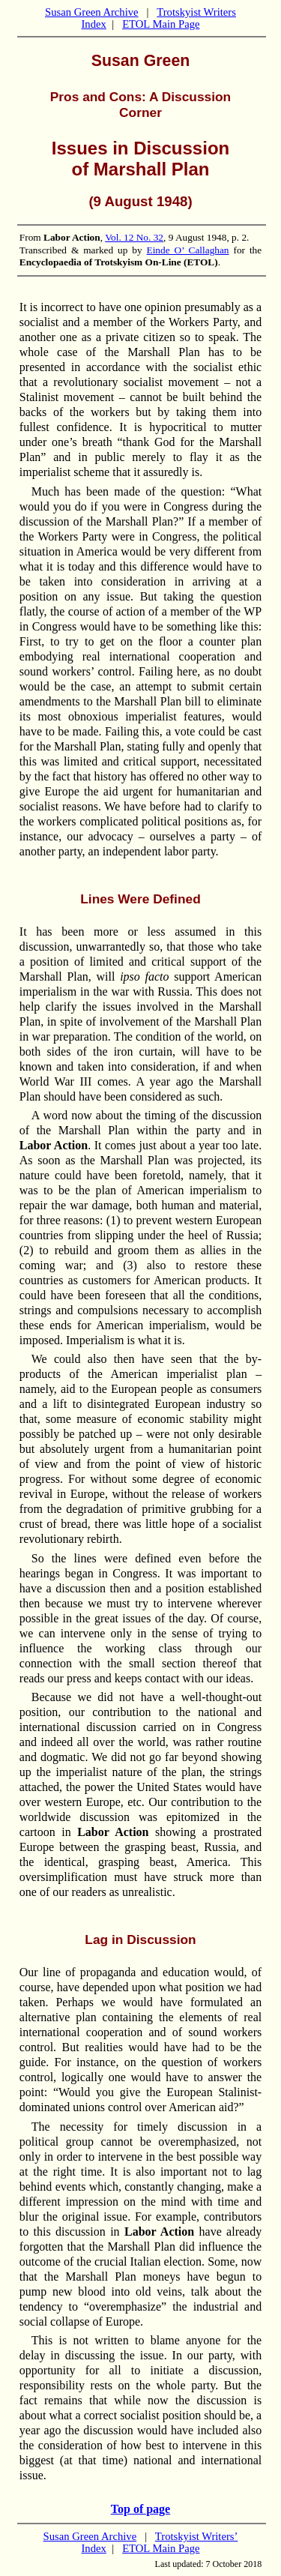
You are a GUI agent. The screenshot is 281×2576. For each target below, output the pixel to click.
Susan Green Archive (92, 12)
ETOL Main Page (160, 24)
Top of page (140, 2509)
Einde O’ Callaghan (188, 250)
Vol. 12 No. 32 (134, 237)
